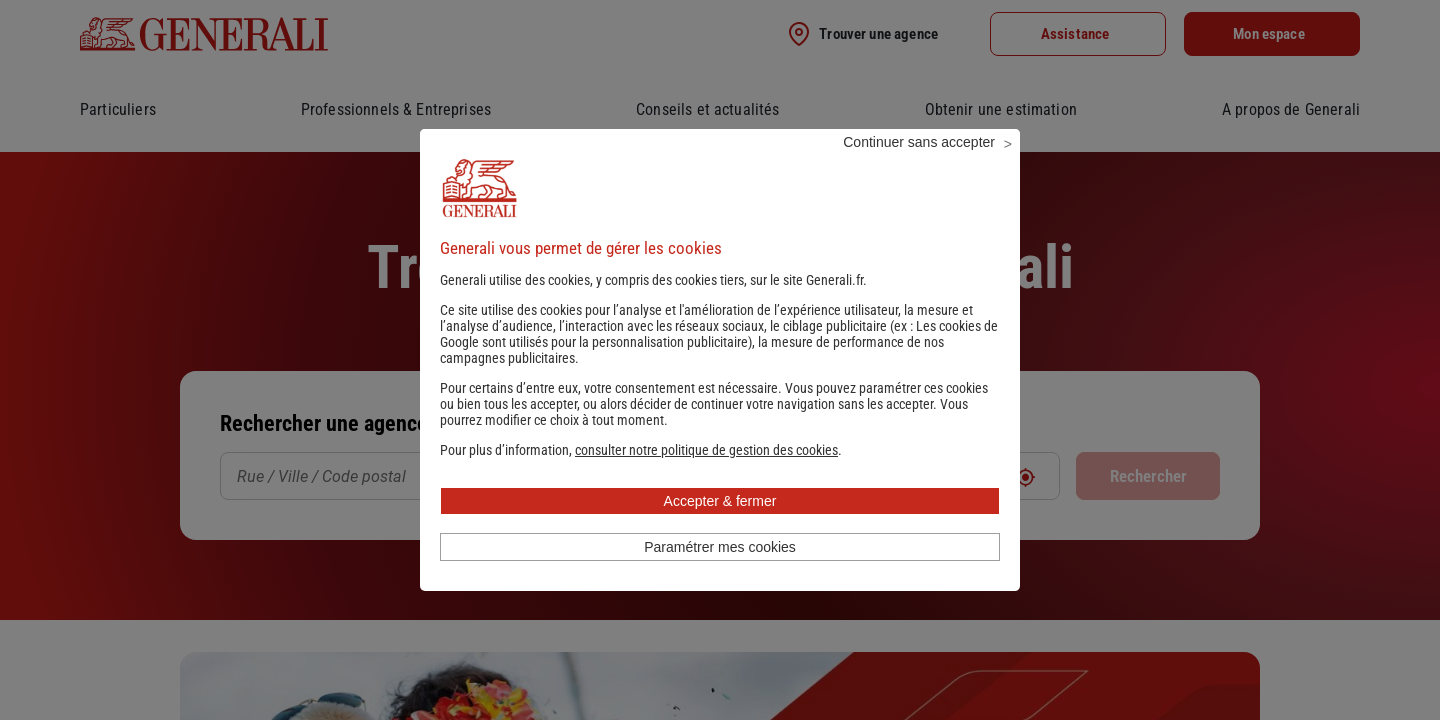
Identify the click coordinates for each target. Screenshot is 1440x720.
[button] (706, 477)
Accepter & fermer (720, 528)
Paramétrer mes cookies (720, 574)
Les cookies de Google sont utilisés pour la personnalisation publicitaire (719, 361)
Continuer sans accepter (919, 169)
